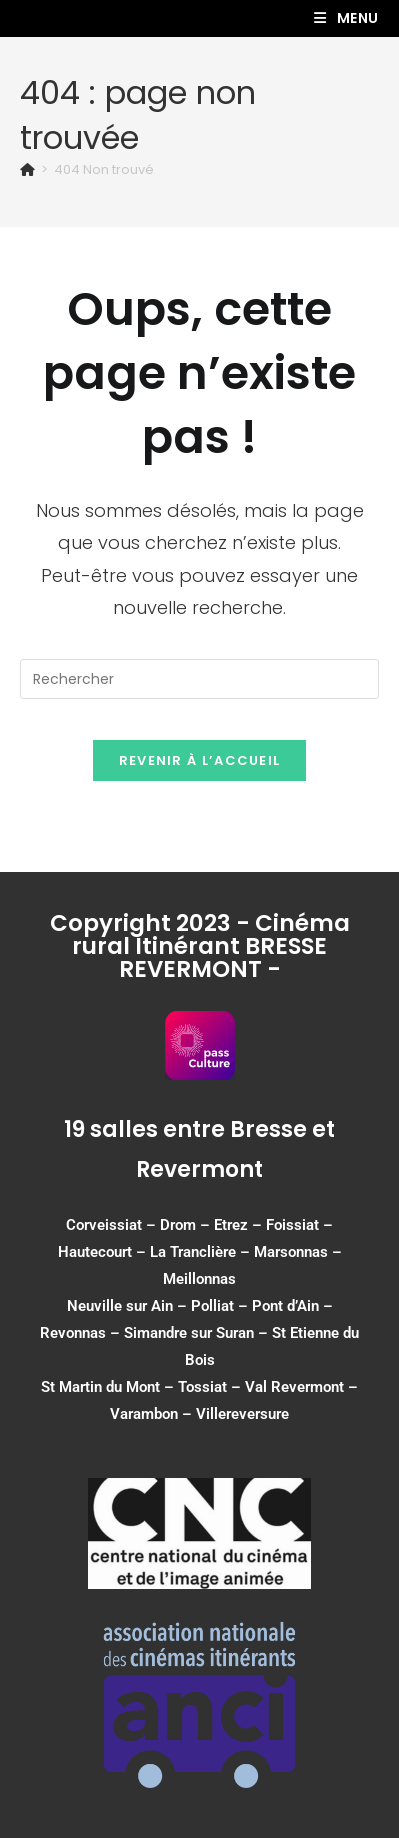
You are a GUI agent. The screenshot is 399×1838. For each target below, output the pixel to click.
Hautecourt (95, 1252)
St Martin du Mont (100, 1387)
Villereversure (242, 1414)
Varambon (144, 1414)
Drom (178, 1225)
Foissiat (292, 1225)
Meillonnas (199, 1279)
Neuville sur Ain (120, 1306)
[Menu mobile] (346, 18)
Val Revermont (294, 1387)
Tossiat (202, 1387)
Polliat (212, 1306)
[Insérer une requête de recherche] (199, 679)
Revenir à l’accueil (200, 760)
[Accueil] (27, 169)
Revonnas (73, 1333)
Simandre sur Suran (189, 1333)
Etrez (231, 1225)
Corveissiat (104, 1225)
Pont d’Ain (285, 1306)
